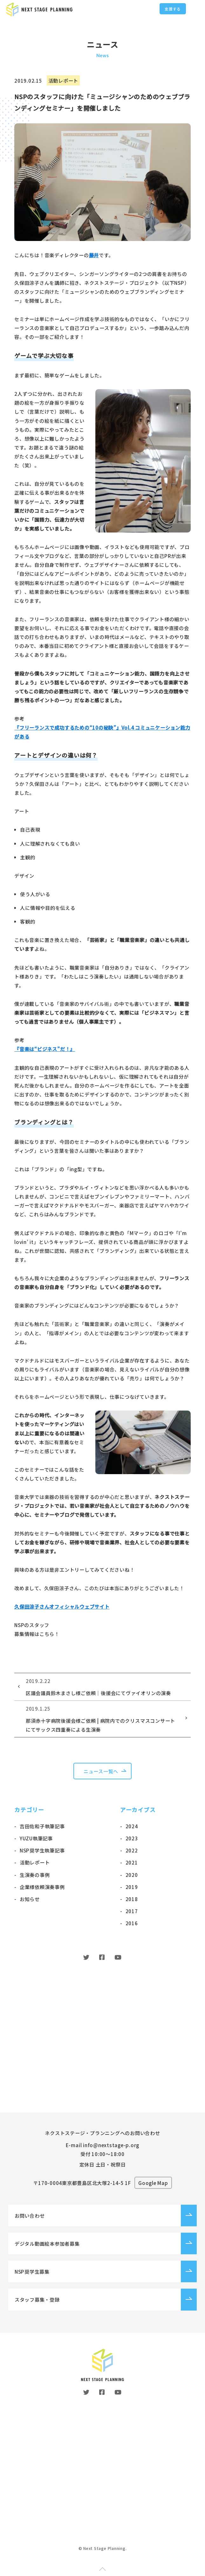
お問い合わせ (30, 2214)
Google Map (154, 2181)
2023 (132, 1838)
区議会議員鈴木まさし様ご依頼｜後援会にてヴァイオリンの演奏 (102, 1686)
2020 (132, 1874)
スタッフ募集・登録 (37, 2298)
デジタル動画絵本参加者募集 (47, 2242)
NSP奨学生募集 (32, 2270)
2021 (132, 1862)
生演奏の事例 (35, 1874)
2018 (132, 1898)
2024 (132, 1826)
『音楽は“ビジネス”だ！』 (44, 1048)
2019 (132, 1886)
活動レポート (35, 1862)
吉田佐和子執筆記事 (42, 1826)
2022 (132, 1850)
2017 (132, 1910)
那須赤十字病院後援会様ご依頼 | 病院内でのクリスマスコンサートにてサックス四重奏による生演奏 (102, 1718)
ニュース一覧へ (101, 1771)
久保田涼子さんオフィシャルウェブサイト (61, 1606)
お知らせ (30, 1898)
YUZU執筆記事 (36, 1838)
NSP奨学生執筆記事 (42, 1850)
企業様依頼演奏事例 (42, 1886)
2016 (132, 1923)
